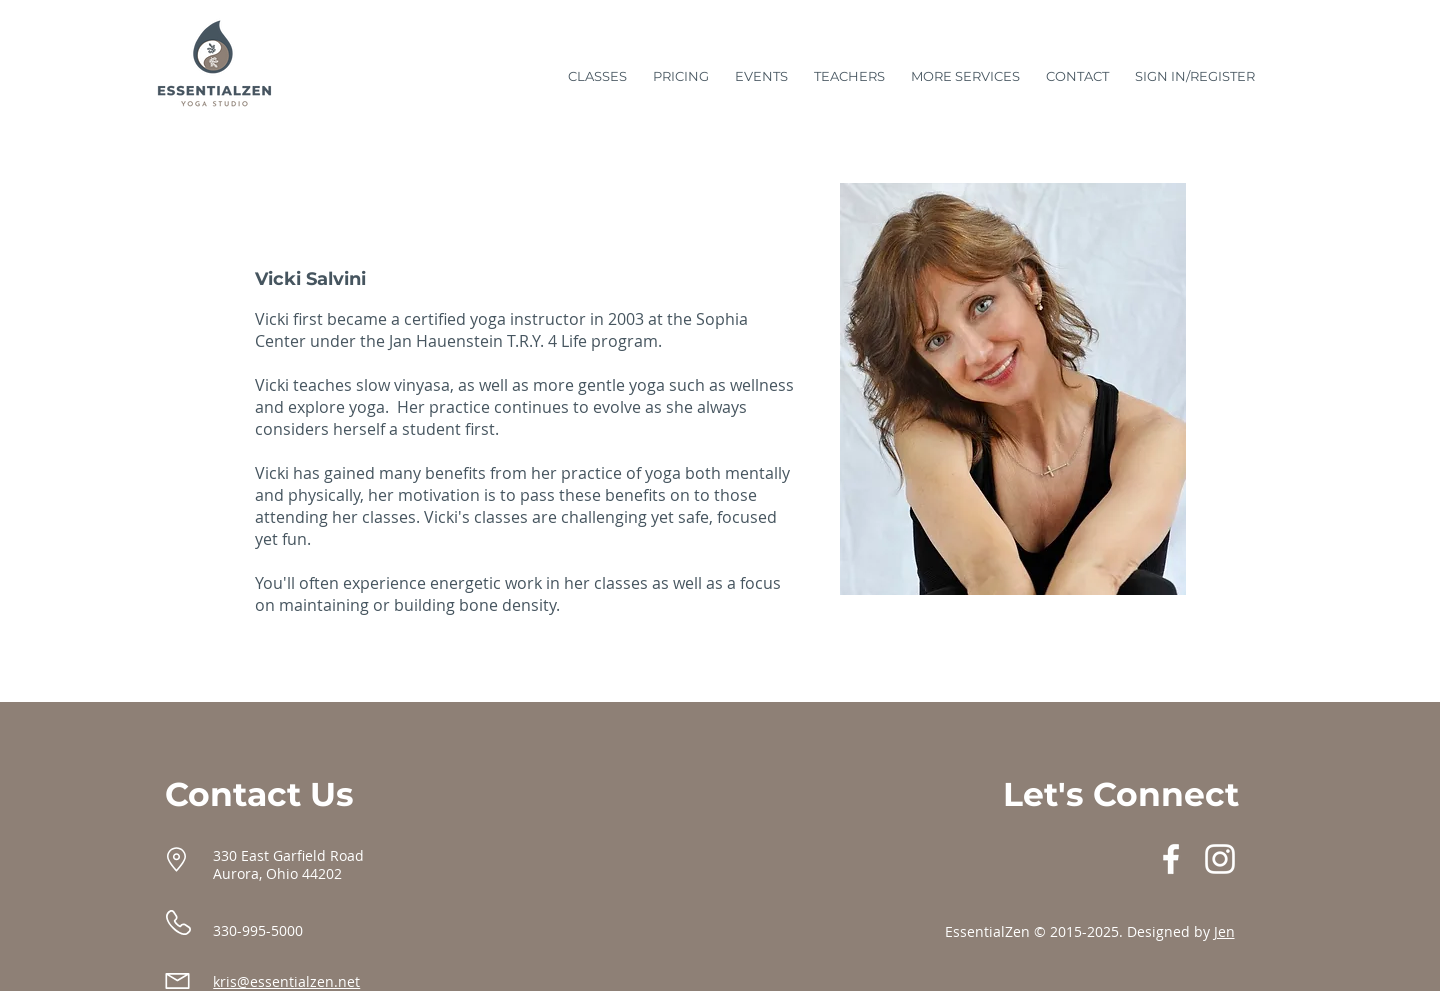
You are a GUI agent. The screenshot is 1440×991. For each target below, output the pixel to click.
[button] (965, 67)
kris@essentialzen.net (286, 981)
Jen (1224, 931)
